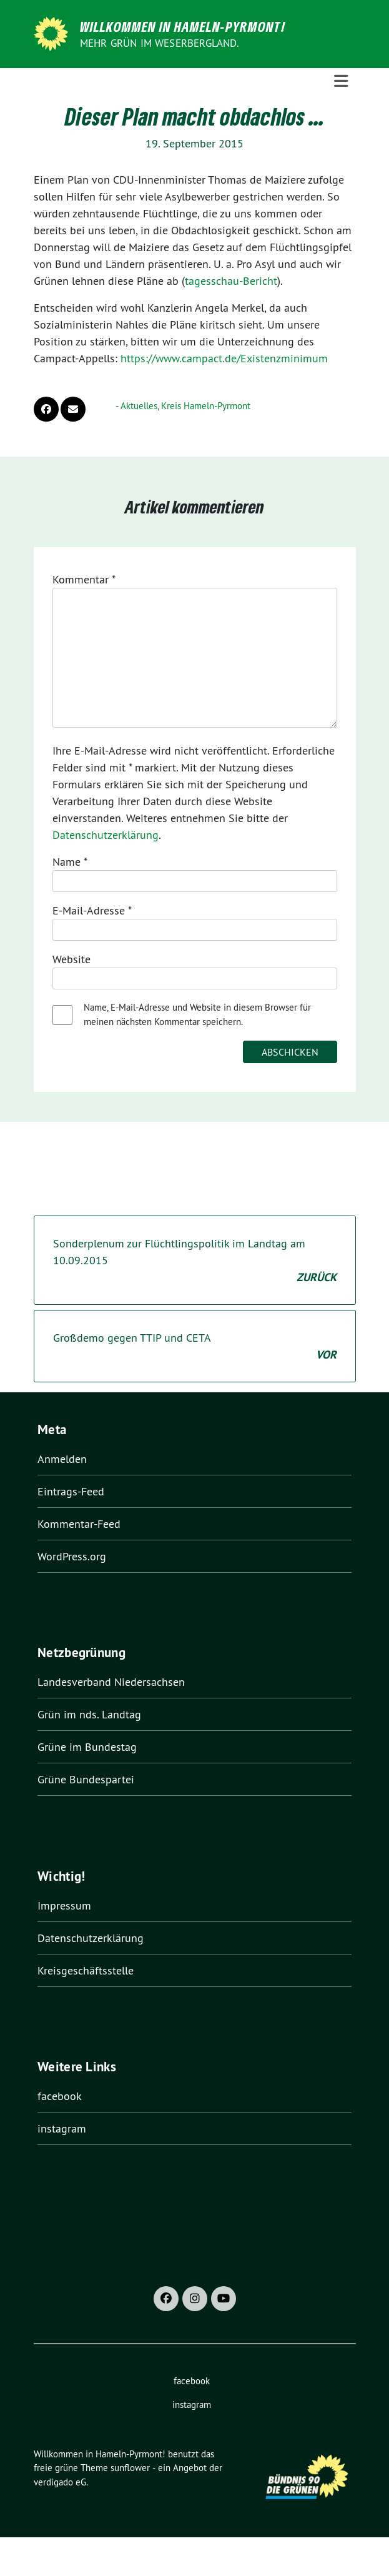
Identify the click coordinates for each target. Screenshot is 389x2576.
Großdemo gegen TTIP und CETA (195, 1346)
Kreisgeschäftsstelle (85, 1970)
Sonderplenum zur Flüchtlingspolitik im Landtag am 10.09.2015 (195, 1261)
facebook (59, 2096)
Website (71, 959)
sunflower (130, 2468)
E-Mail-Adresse (92, 910)
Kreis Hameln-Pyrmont (205, 406)
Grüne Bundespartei (85, 1779)
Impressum (64, 1905)
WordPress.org (71, 1556)
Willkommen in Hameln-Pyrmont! (182, 26)
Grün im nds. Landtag (89, 1714)
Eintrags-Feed (70, 1491)
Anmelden (62, 1459)
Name (69, 862)
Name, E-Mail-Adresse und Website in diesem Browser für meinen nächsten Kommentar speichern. (197, 1014)
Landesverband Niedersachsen (111, 1682)
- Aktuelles (136, 406)
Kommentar (84, 579)
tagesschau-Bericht (231, 281)
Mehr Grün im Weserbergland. (159, 43)
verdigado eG (60, 2482)
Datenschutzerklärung (105, 835)
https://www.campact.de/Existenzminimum (224, 358)
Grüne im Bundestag (87, 1747)
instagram (61, 2128)
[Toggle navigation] (341, 81)
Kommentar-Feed (79, 1524)
